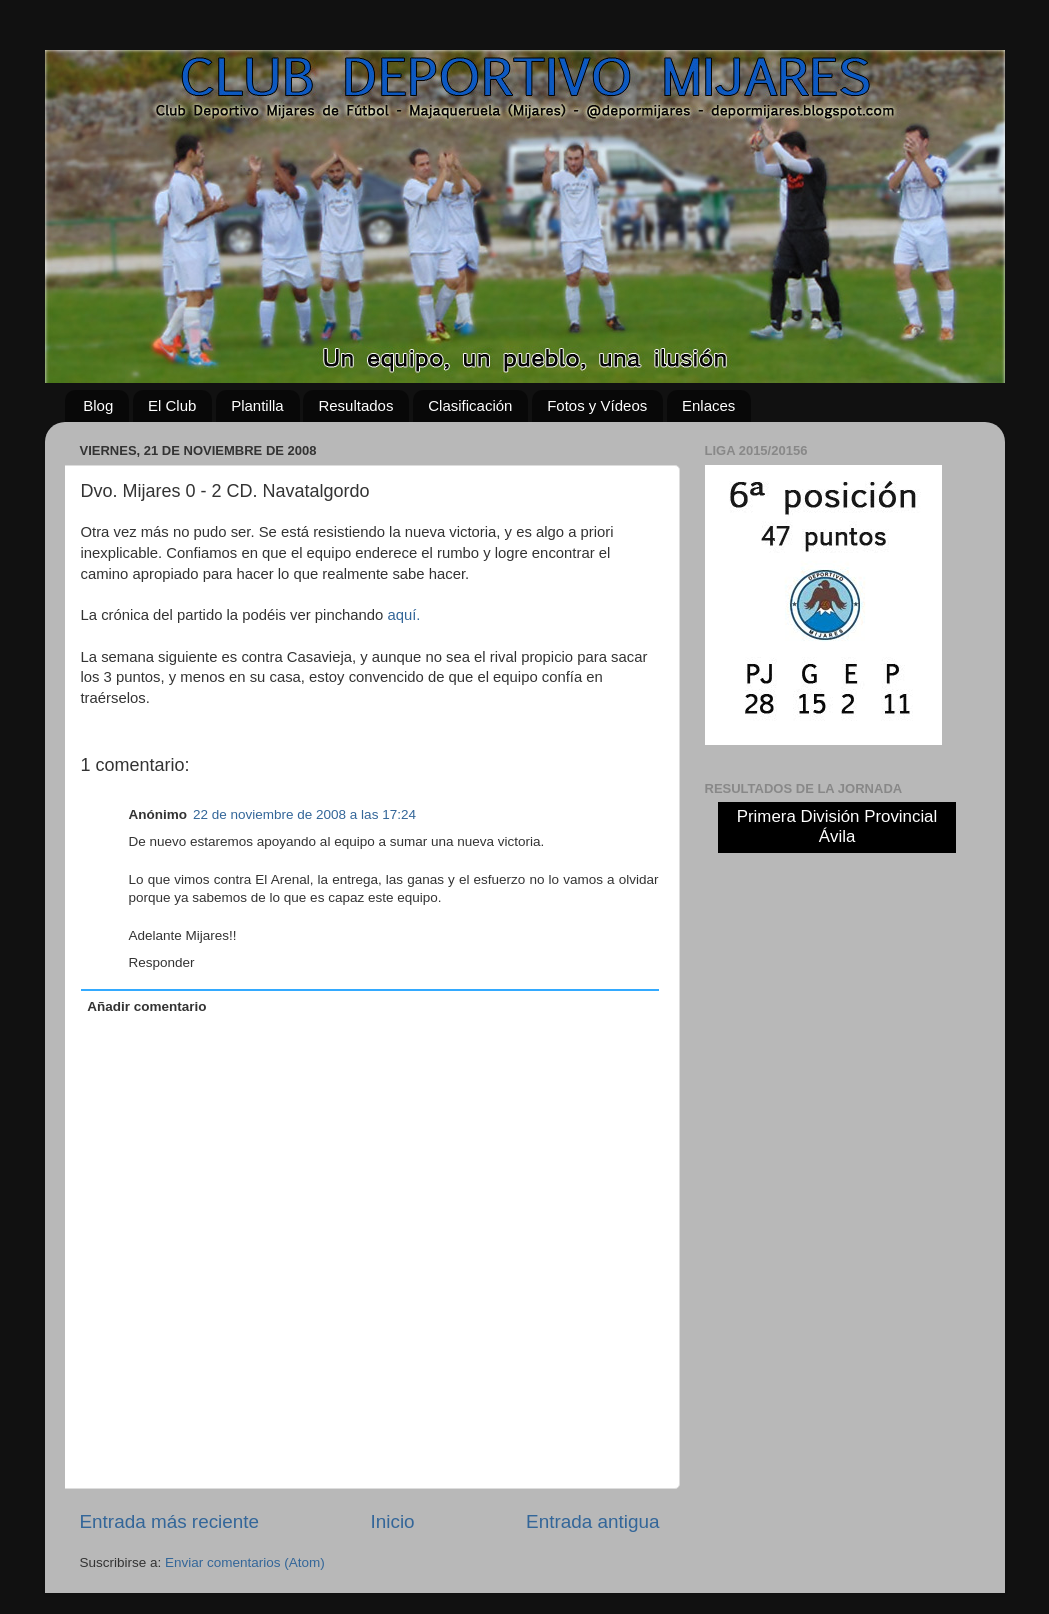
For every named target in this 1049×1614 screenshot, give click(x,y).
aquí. (403, 615)
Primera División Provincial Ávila (837, 826)
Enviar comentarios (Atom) (245, 1562)
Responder (162, 962)
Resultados (355, 405)
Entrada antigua (592, 1521)
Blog (98, 405)
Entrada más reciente (170, 1521)
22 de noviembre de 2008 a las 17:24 (304, 814)
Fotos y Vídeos (597, 405)
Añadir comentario (146, 1006)
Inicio (393, 1521)
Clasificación (470, 405)
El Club (172, 405)
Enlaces (708, 405)
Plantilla (257, 405)
